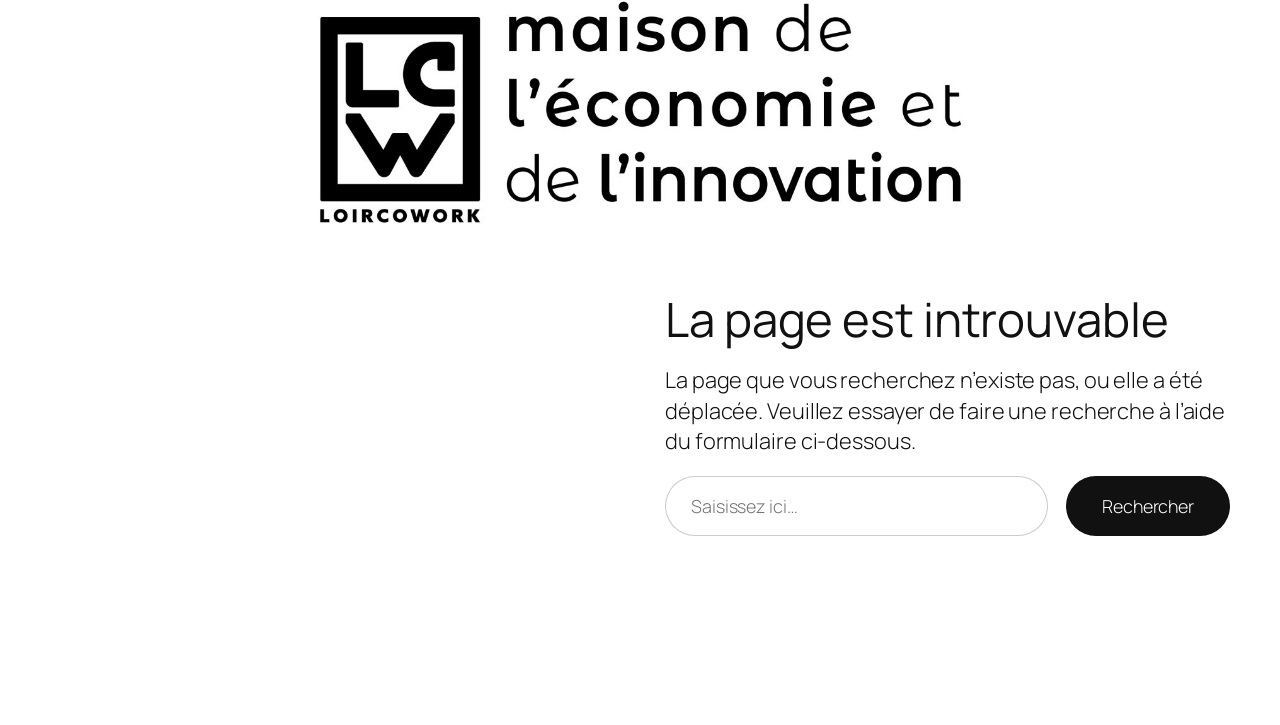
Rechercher (1148, 506)
